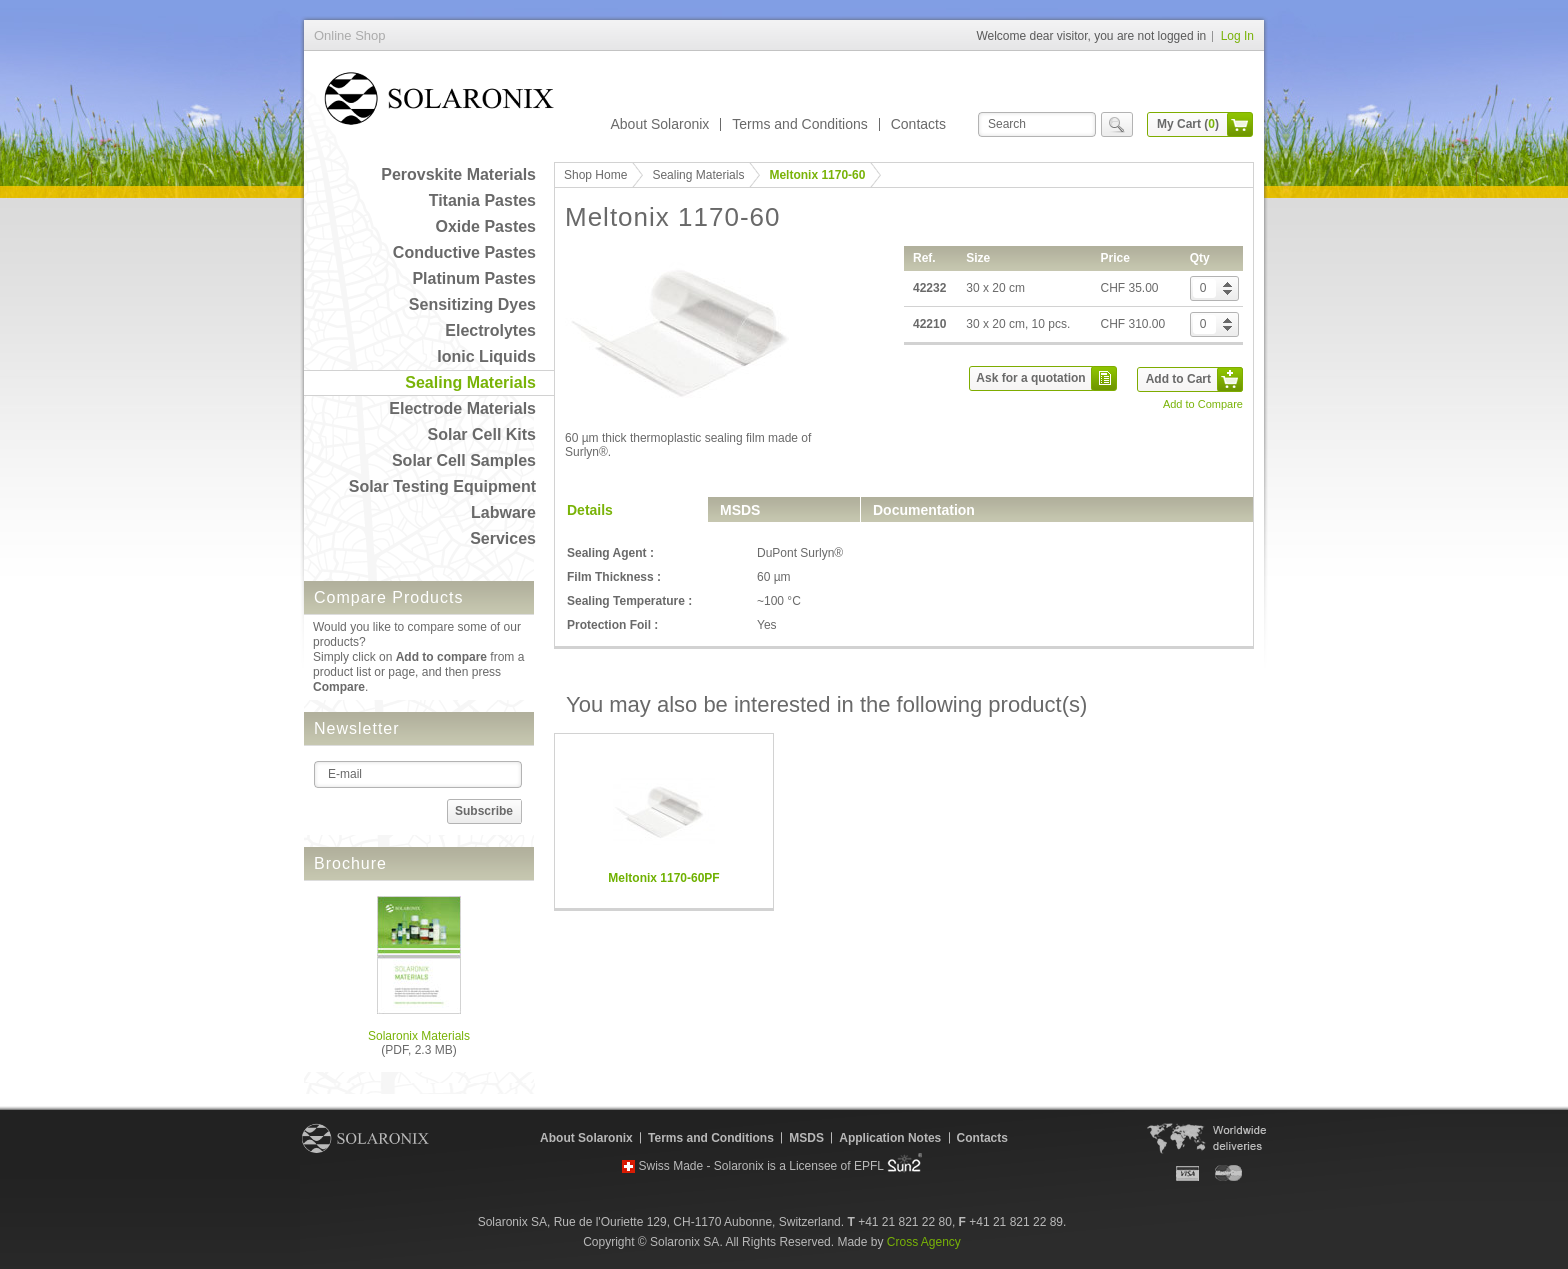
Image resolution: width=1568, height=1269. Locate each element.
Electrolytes (490, 330)
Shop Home (595, 175)
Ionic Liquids (486, 356)
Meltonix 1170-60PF (663, 878)
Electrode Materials (462, 408)
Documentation (924, 510)
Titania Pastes (482, 200)
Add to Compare (1203, 404)
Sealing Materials (470, 382)
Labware (503, 512)
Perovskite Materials (458, 174)
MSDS (740, 510)
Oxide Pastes (486, 226)
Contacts (918, 124)
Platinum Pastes (474, 278)
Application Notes (890, 1138)
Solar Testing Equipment (442, 486)
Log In (1237, 36)
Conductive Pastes (464, 252)
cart (1240, 124)
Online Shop (439, 102)
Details (590, 510)
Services (503, 538)
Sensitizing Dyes (472, 304)
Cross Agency (924, 1242)
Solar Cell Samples (464, 460)
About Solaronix (659, 124)
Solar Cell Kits (482, 434)
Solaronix (365, 1138)
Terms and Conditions (799, 124)
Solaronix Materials (419, 1036)
